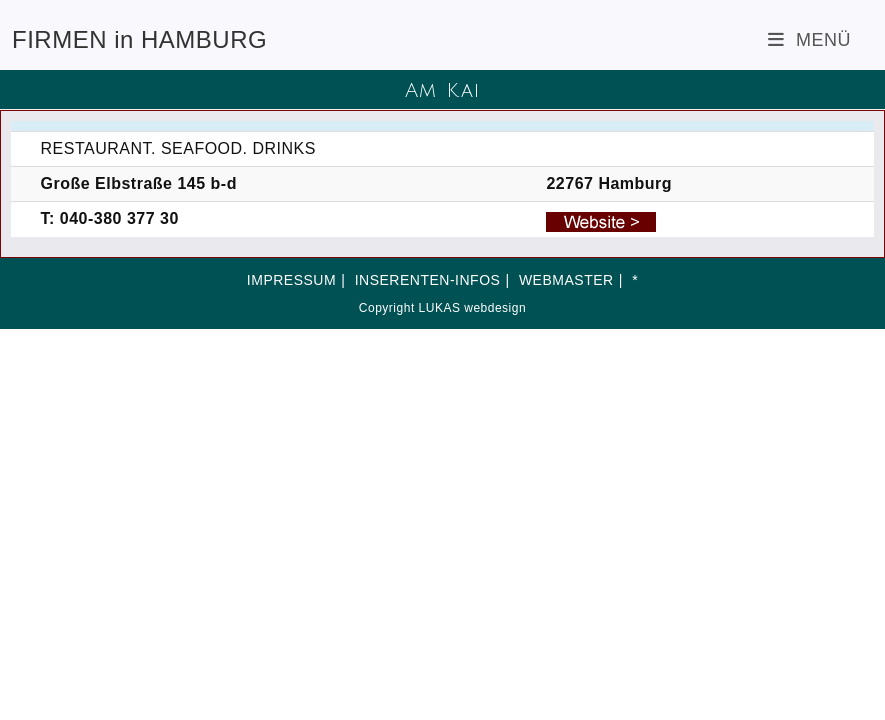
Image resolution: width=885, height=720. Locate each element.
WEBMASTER (566, 280)
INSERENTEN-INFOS (428, 280)
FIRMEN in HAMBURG (139, 39)
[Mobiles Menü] (809, 40)
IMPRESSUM (291, 280)
